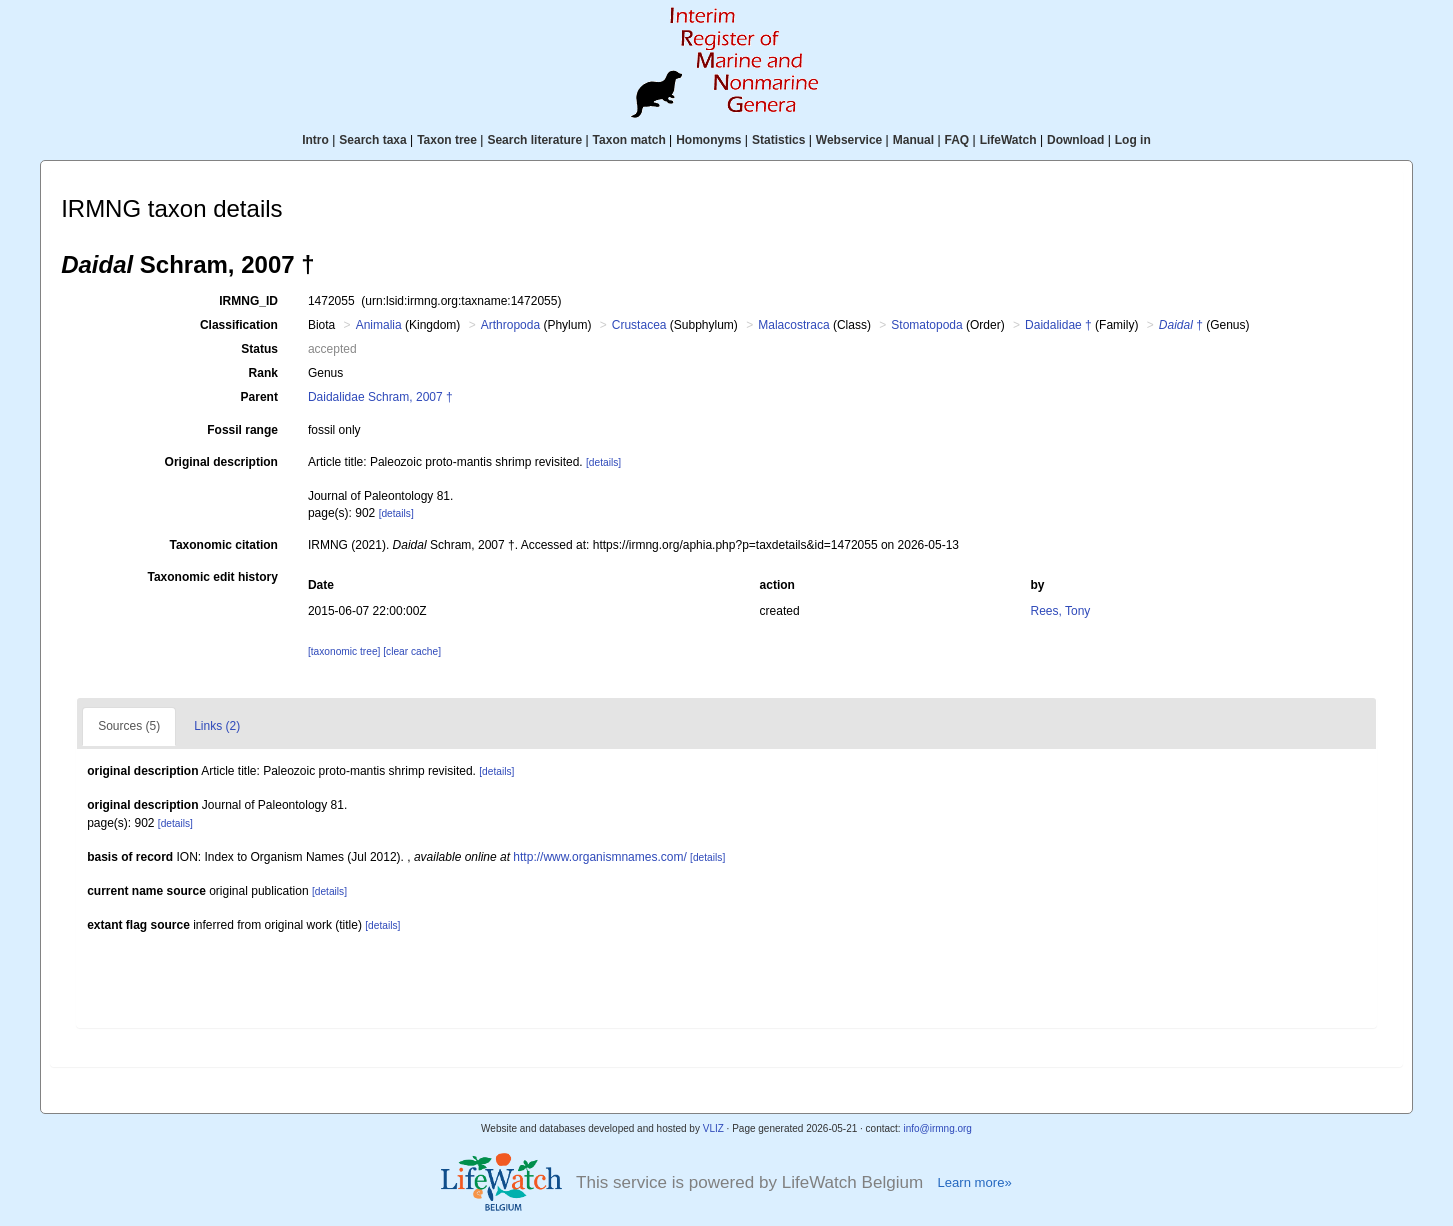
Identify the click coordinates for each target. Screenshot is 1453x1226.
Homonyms (708, 140)
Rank (263, 373)
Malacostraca (793, 325)
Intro (315, 140)
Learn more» (974, 1182)
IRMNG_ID (248, 301)
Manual (913, 140)
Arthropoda (510, 325)
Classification (239, 325)
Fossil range (242, 430)
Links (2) (217, 726)
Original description (221, 462)
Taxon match (629, 140)
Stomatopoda (926, 325)
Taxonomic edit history (212, 577)
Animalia (379, 325)
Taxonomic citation (223, 545)
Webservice (849, 140)
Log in (1133, 140)
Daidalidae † (1058, 325)
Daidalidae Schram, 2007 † (380, 397)
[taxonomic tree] (344, 651)
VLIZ (713, 1128)
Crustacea (639, 325)
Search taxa (372, 140)
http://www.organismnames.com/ (599, 857)
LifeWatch (1008, 140)
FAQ (957, 140)
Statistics (778, 140)
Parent (259, 397)
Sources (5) (129, 726)
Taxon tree (447, 140)
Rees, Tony (1061, 611)
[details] (603, 462)
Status (259, 349)
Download (1075, 140)
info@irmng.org (937, 1128)
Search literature (534, 140)
